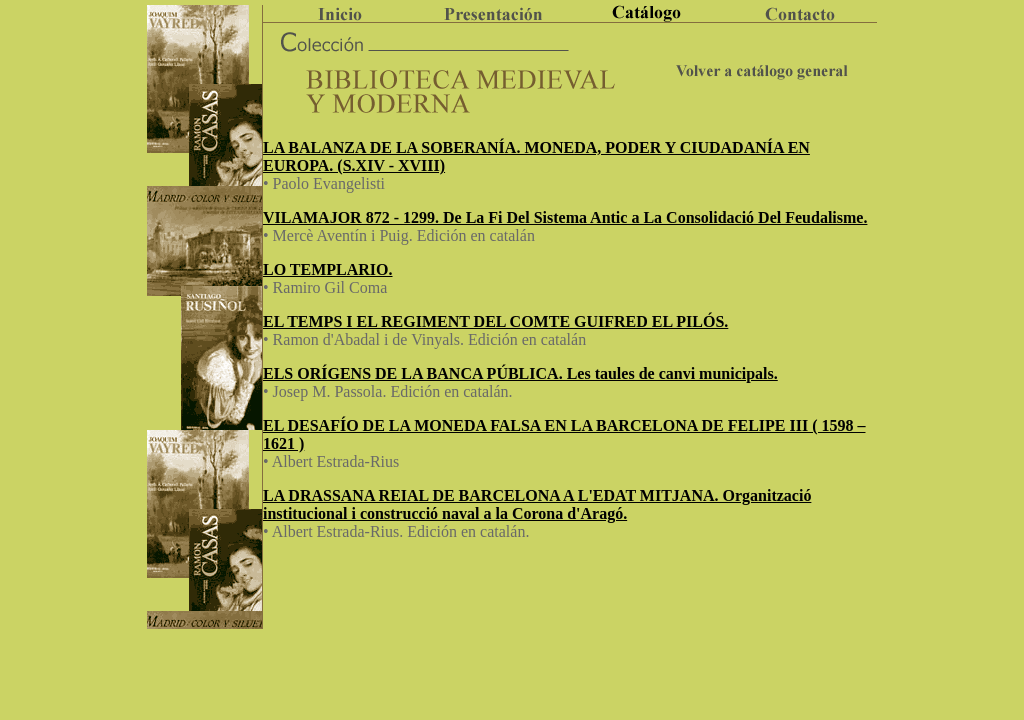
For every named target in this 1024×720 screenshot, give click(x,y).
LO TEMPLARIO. (328, 269)
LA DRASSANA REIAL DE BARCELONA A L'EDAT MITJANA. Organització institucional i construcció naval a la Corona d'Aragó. (537, 504)
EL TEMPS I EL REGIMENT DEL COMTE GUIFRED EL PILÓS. (495, 321)
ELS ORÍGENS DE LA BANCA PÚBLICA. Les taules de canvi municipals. (520, 373)
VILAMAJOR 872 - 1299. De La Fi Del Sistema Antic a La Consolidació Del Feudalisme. (565, 217)
